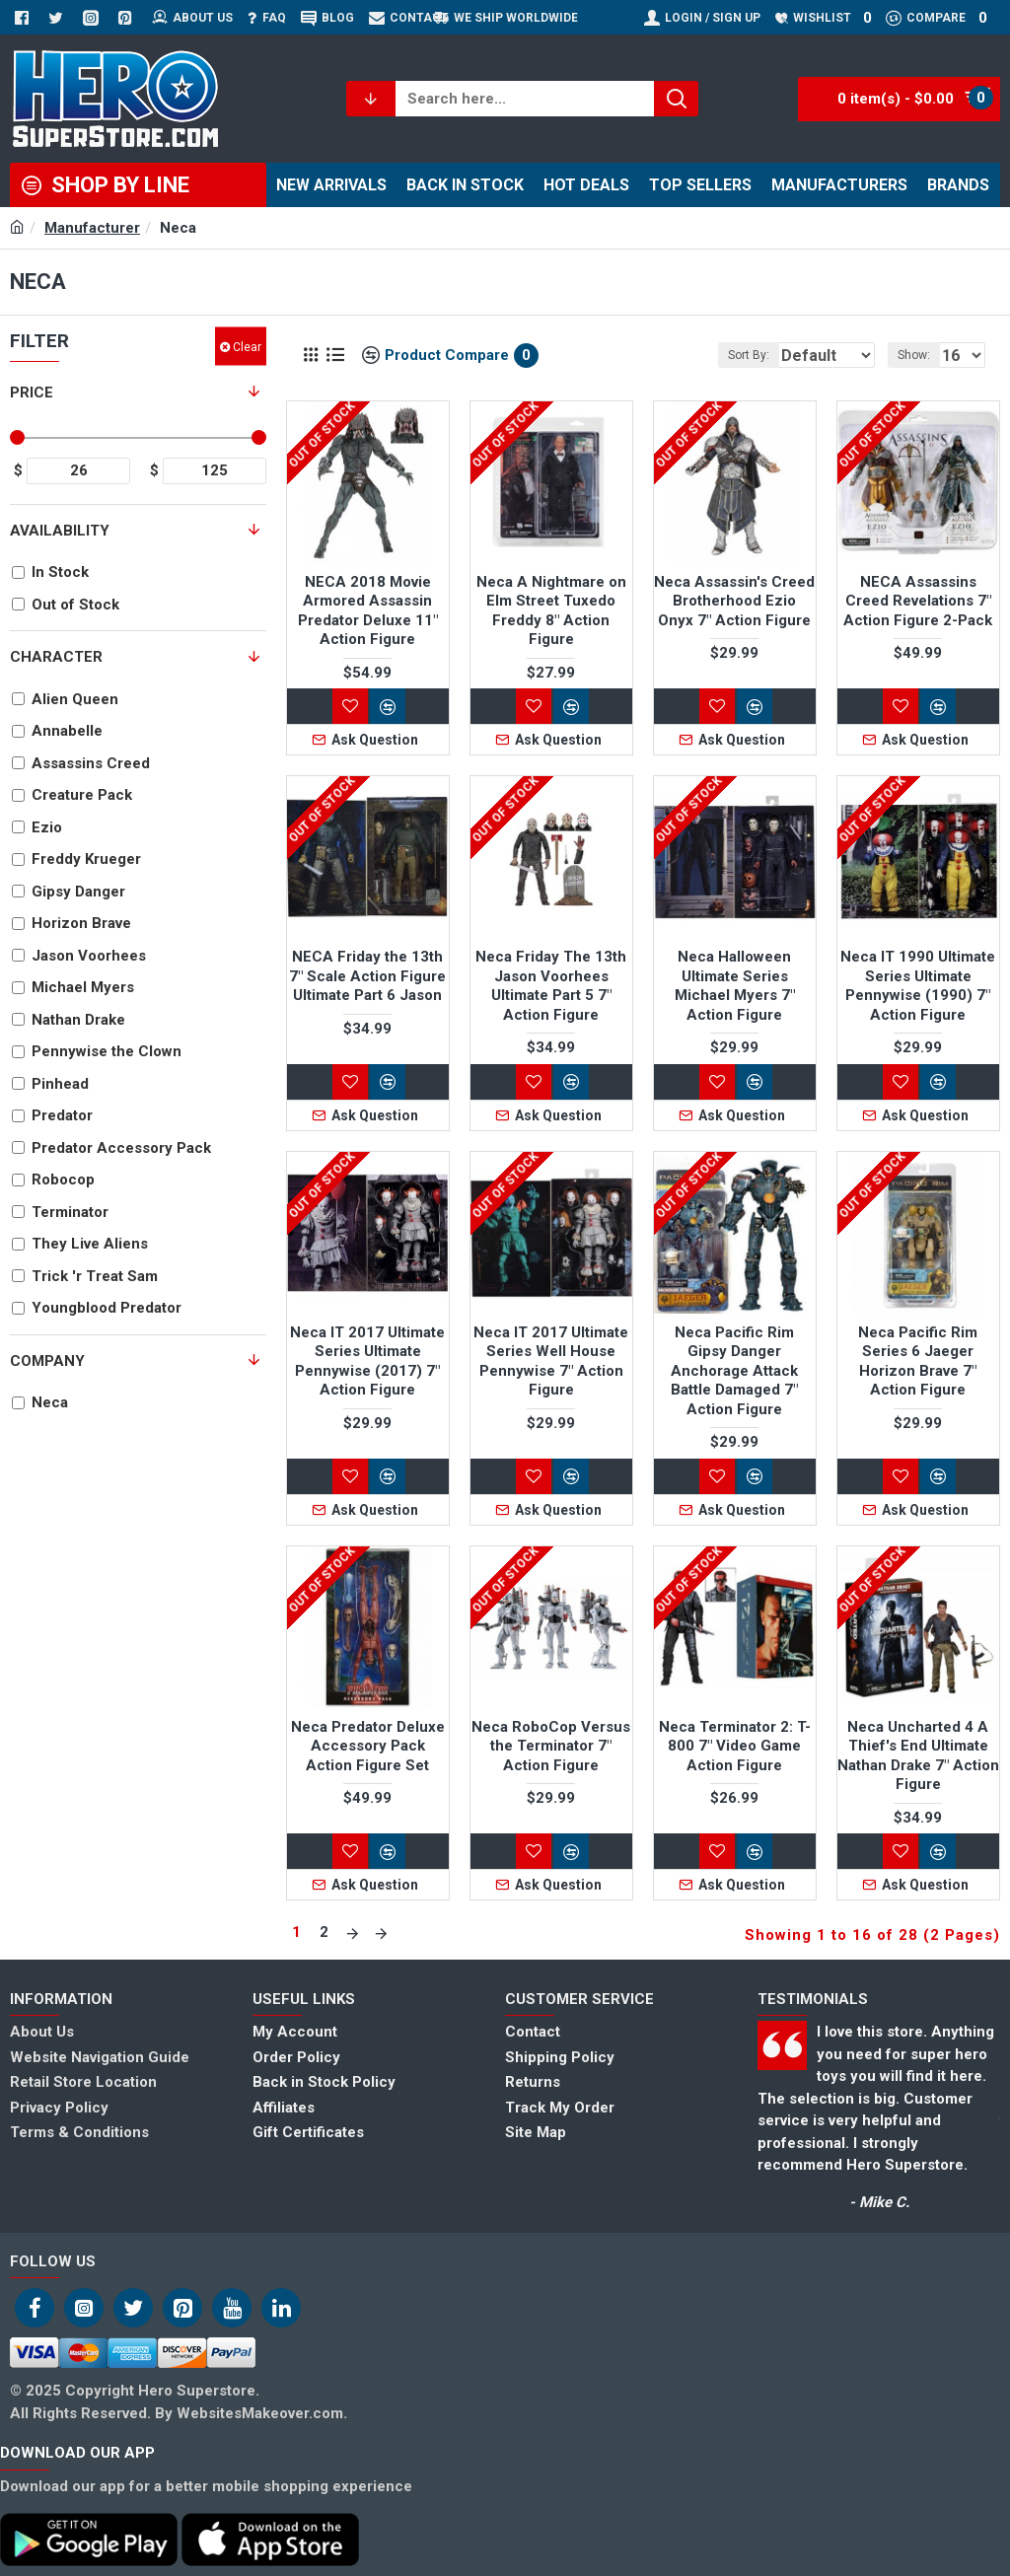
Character (56, 657)
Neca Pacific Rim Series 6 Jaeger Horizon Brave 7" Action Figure (917, 1361)
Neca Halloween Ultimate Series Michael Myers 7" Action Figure (735, 986)
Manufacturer (92, 228)
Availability (59, 530)
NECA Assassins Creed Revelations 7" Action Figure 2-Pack (917, 601)
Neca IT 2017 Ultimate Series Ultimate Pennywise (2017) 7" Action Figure (367, 1361)
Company (47, 1361)
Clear (247, 346)
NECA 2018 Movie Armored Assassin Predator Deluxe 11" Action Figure (368, 611)
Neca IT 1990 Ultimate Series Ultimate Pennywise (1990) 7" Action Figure (917, 986)
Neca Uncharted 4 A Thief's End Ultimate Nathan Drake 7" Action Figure (918, 1756)
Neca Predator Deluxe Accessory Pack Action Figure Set (368, 1746)
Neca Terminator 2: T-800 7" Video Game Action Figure (735, 1746)
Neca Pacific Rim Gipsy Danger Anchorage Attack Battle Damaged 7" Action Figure (734, 1371)
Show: (919, 355)
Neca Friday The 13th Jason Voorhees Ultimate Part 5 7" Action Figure (550, 986)
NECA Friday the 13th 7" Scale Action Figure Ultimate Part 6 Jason (367, 976)
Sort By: (727, 355)
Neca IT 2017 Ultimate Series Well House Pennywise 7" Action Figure (550, 1361)
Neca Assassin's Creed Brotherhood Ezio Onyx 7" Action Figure (734, 601)
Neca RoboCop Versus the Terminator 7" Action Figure (550, 1746)
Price (31, 392)
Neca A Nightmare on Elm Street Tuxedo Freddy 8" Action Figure (551, 611)
